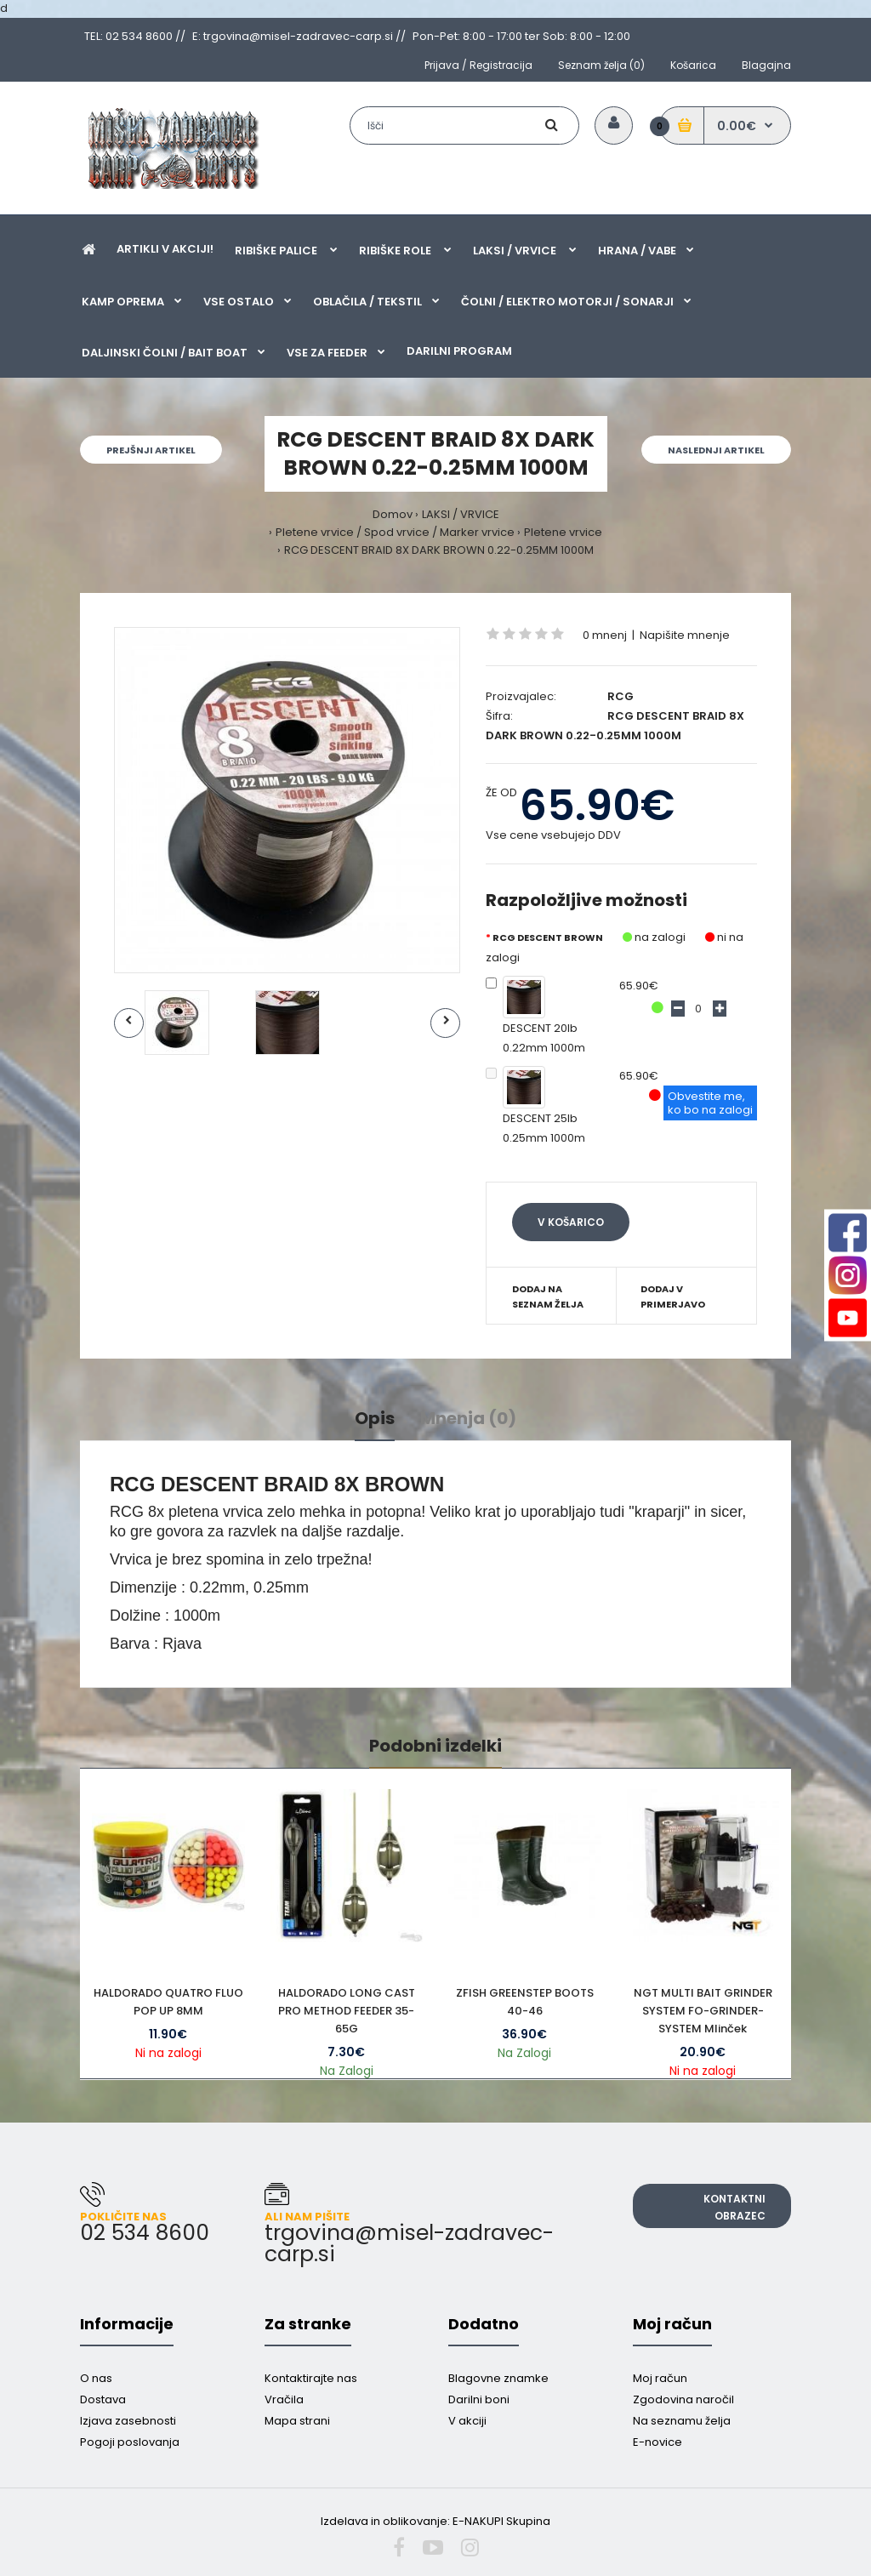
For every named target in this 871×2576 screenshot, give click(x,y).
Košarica (693, 65)
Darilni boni (479, 2399)
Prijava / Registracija (478, 65)
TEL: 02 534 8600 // (134, 36)
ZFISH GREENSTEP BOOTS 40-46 (525, 2002)
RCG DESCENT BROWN (547, 937)
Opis (375, 1418)
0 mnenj (605, 635)
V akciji (467, 2421)
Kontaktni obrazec (734, 2206)
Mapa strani (297, 2421)
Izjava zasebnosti (128, 2421)
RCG (620, 696)
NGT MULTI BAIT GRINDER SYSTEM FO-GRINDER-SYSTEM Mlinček (703, 2011)
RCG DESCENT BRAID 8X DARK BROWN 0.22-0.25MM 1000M (439, 550)
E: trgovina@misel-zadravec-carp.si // (299, 36)
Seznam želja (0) (601, 65)
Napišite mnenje (685, 635)
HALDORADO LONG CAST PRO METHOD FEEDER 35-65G (346, 2011)
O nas (96, 2378)
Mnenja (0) (468, 1418)
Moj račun (660, 2378)
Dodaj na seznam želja (548, 1296)
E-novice (657, 2442)
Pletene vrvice (563, 532)
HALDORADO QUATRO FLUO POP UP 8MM (168, 2002)
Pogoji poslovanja (129, 2442)
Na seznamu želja (682, 2421)
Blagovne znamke (498, 2378)
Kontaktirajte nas (311, 2378)
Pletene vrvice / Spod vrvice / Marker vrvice (395, 532)
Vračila (284, 2399)
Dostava (103, 2399)
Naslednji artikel (716, 450)
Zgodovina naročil (683, 2399)
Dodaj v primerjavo (672, 1296)
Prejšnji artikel (151, 450)
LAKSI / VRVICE (460, 514)
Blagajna (766, 65)
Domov (393, 514)
